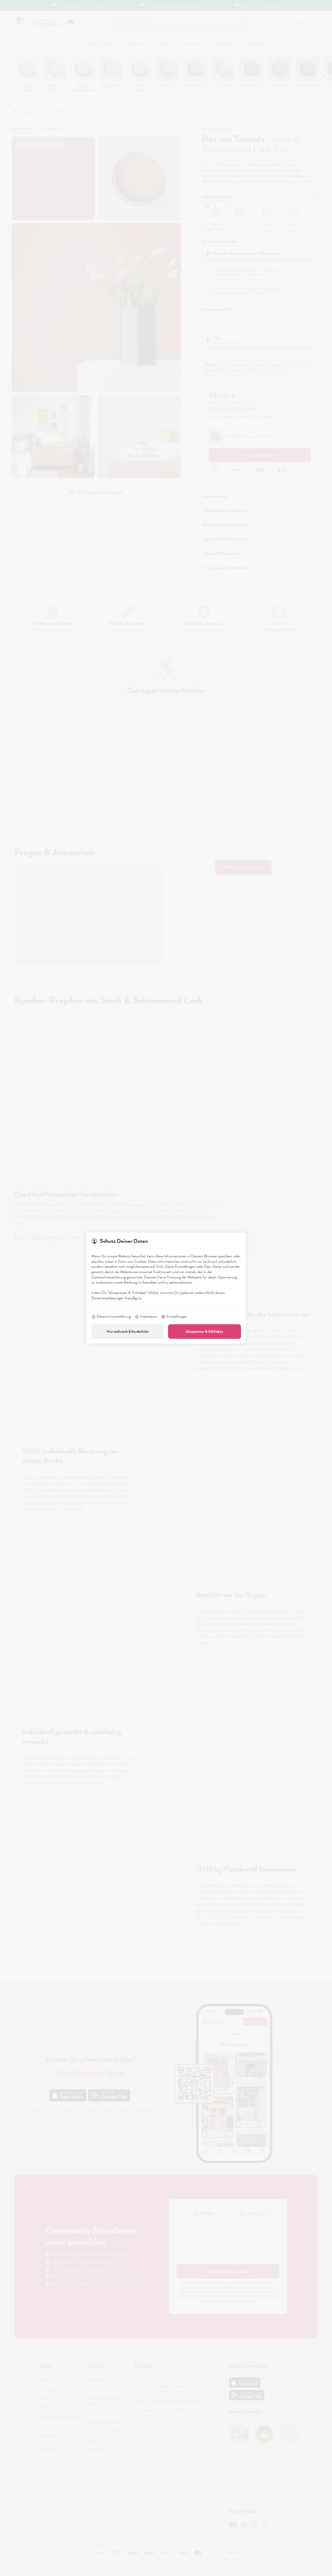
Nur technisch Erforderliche (128, 1331)
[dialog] (166, 1288)
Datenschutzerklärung (111, 1317)
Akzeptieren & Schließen (204, 1331)
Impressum (146, 1317)
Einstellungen (174, 1317)
